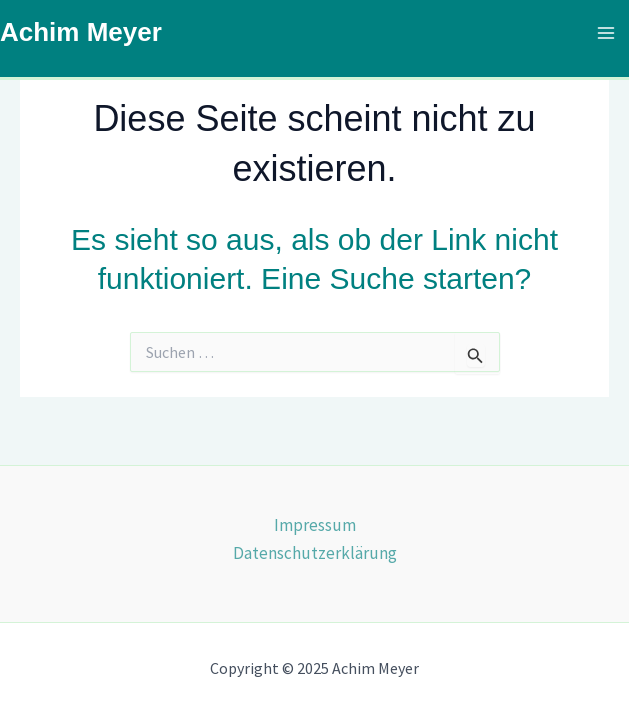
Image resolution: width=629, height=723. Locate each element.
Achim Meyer (81, 32)
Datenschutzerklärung (315, 553)
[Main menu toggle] (607, 33)
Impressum (315, 525)
